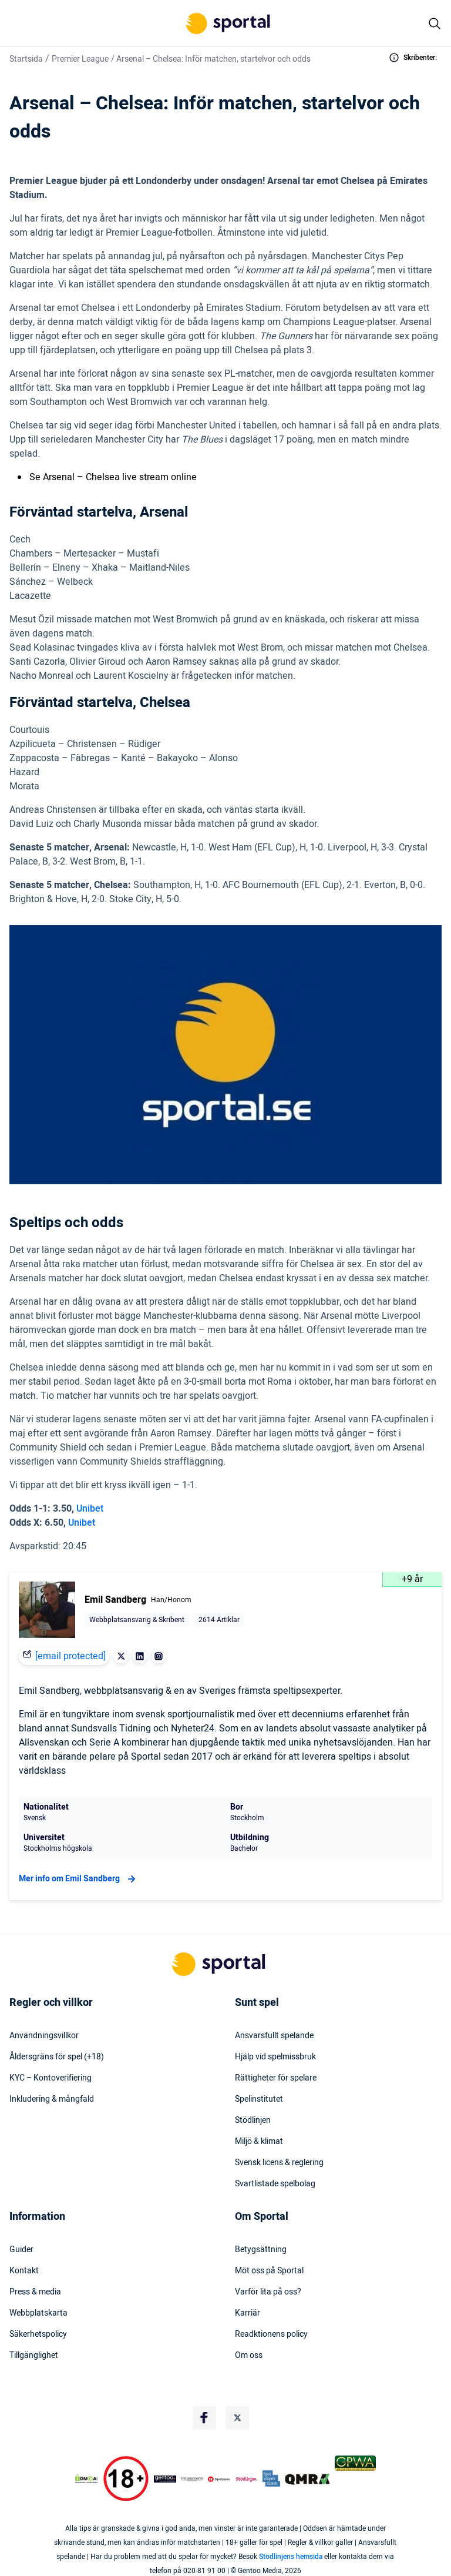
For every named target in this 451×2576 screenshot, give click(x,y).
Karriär (247, 2313)
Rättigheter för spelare (276, 2078)
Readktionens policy (271, 2334)
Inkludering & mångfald (51, 2099)
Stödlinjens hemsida (290, 2556)
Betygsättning (261, 2250)
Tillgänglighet (33, 2355)
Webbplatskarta (38, 2313)
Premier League (80, 59)
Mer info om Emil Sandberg (79, 1879)
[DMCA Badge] (86, 2479)
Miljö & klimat (259, 2142)
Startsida (26, 59)
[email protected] (70, 1656)
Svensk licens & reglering (279, 2163)
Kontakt (24, 2271)
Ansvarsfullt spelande (274, 2036)
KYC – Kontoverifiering (50, 2078)
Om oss (248, 2355)
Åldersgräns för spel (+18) (56, 2057)
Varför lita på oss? (268, 2292)
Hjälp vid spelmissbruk (275, 2057)
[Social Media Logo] (204, 2418)
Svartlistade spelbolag (275, 2184)
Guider (21, 2250)
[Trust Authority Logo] (165, 2479)
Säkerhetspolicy (38, 2334)
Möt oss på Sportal (269, 2271)
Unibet (89, 1509)
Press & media (35, 2292)
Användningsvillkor (44, 2036)
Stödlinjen (253, 2120)
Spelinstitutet (259, 2099)
